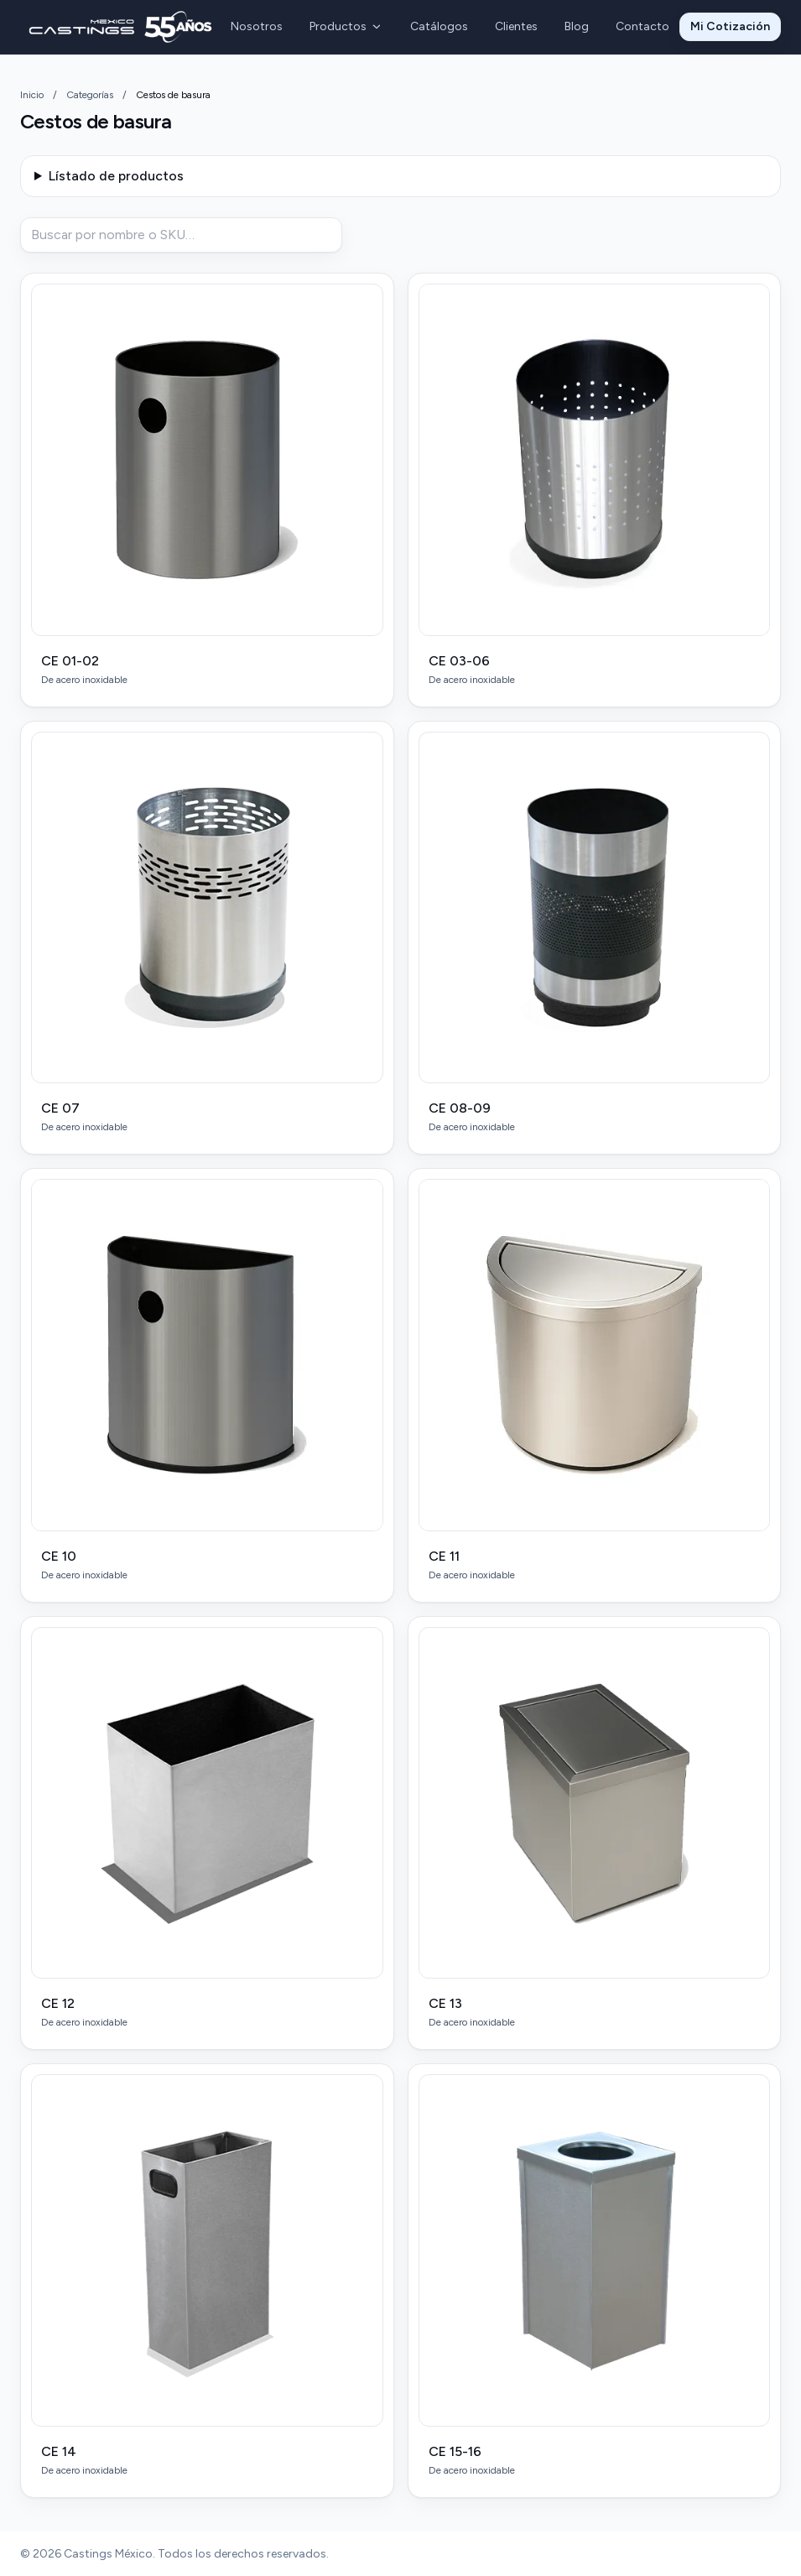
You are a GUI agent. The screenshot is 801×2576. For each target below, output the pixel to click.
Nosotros (257, 26)
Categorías (89, 95)
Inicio (32, 95)
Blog (576, 26)
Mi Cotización (730, 26)
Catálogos (439, 26)
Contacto (642, 26)
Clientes (516, 26)
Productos (346, 26)
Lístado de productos (116, 176)
